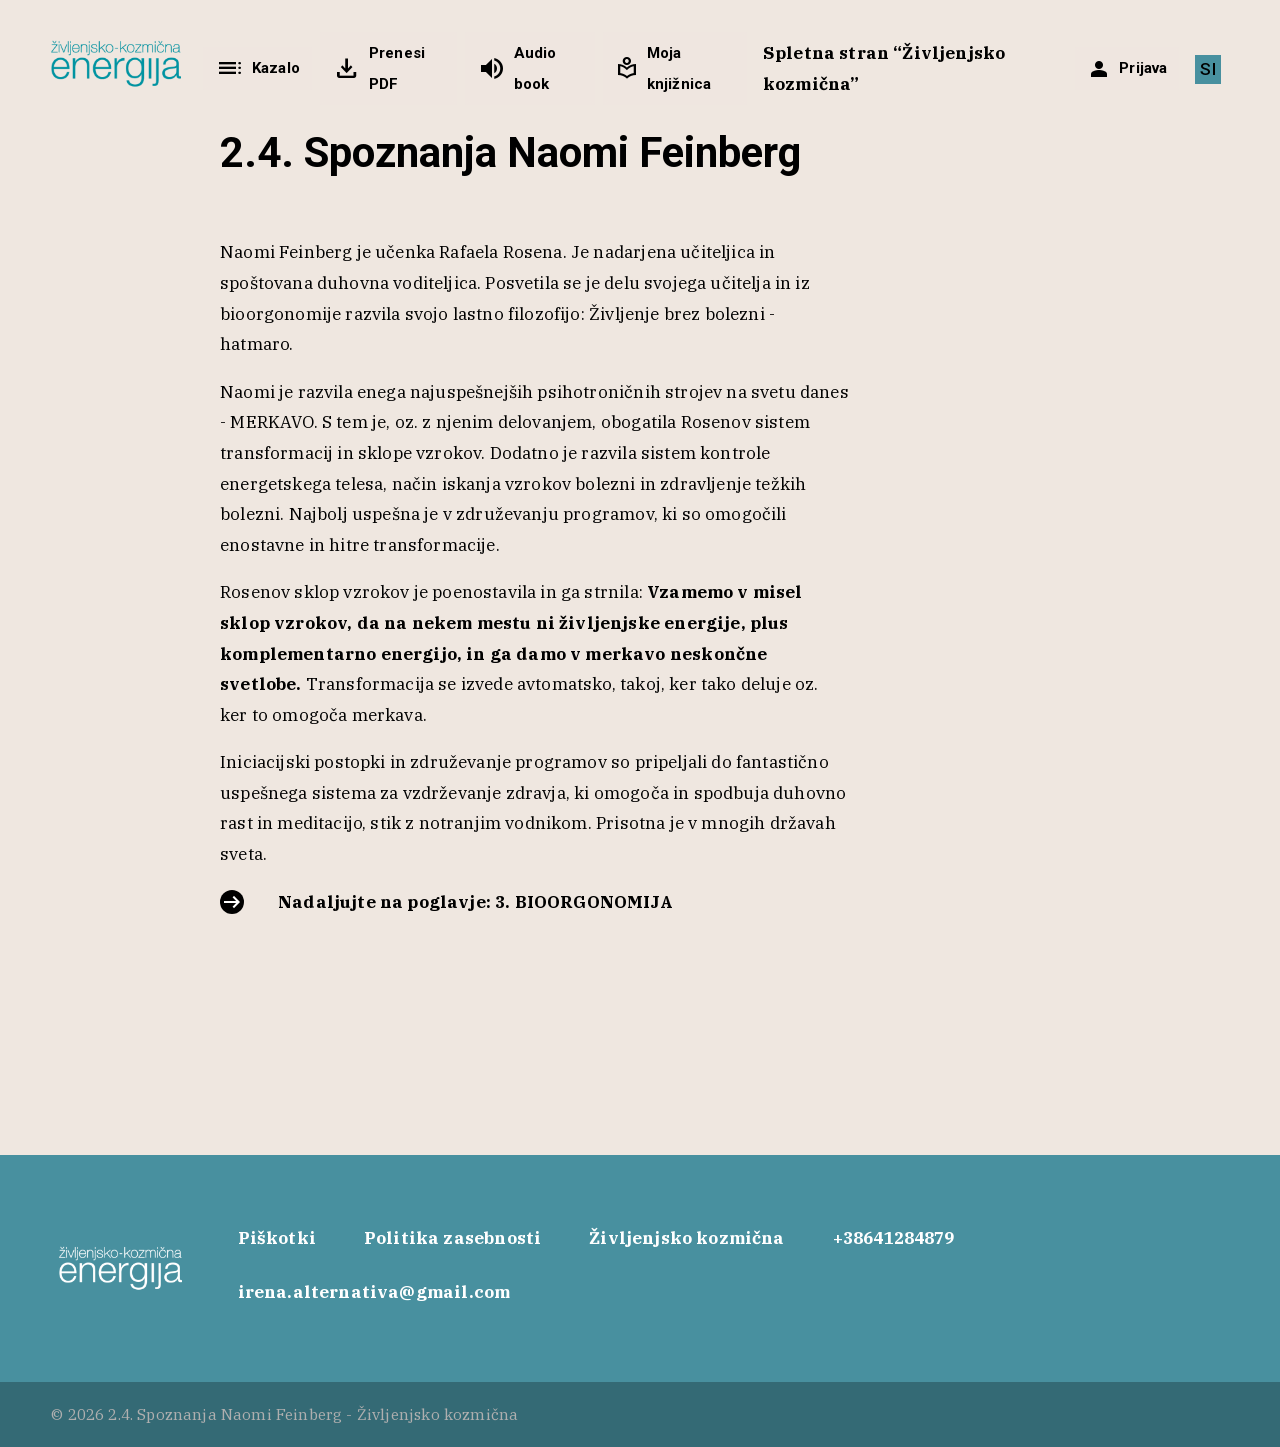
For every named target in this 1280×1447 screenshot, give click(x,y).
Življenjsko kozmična (686, 1238)
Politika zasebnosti (452, 1238)
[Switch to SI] (1207, 69)
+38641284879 (894, 1238)
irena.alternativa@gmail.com (374, 1292)
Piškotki (277, 1238)
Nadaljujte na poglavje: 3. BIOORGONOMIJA (475, 902)
